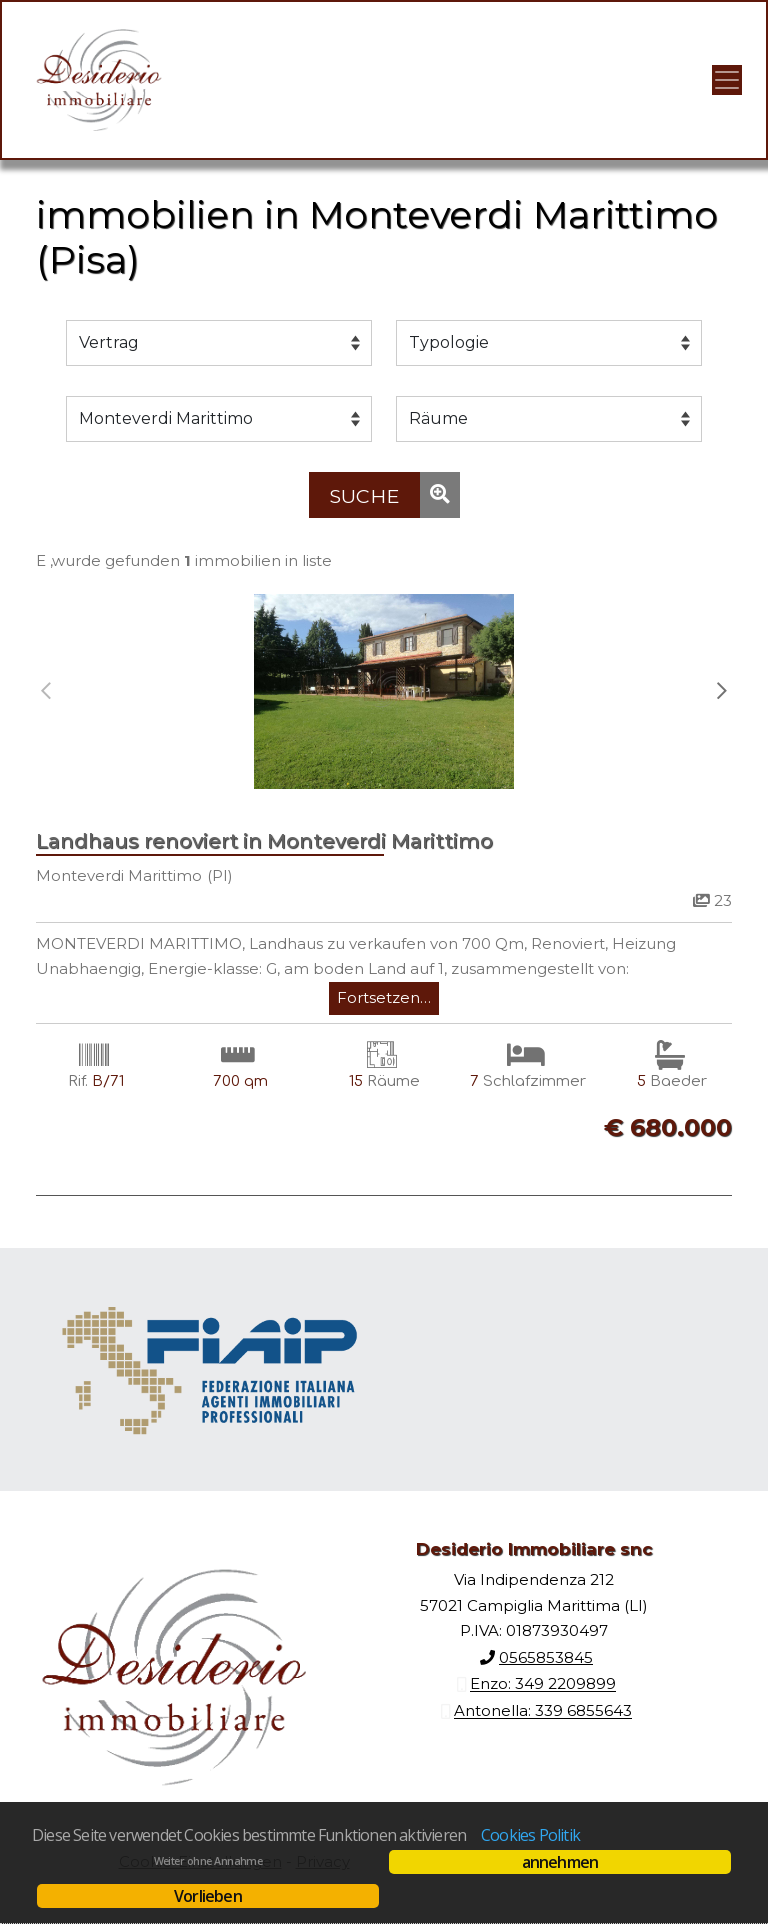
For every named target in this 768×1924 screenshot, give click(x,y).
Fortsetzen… (384, 997)
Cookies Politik (530, 1835)
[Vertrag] (219, 343)
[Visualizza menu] (727, 80)
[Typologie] (549, 343)
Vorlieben (208, 1896)
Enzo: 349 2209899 (543, 1684)
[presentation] (46, 691)
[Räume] (549, 419)
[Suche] (364, 495)
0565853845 (546, 1657)
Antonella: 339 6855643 (543, 1711)
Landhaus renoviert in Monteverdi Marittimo (264, 841)
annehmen (560, 1862)
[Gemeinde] (219, 419)
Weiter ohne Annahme (208, 1861)
